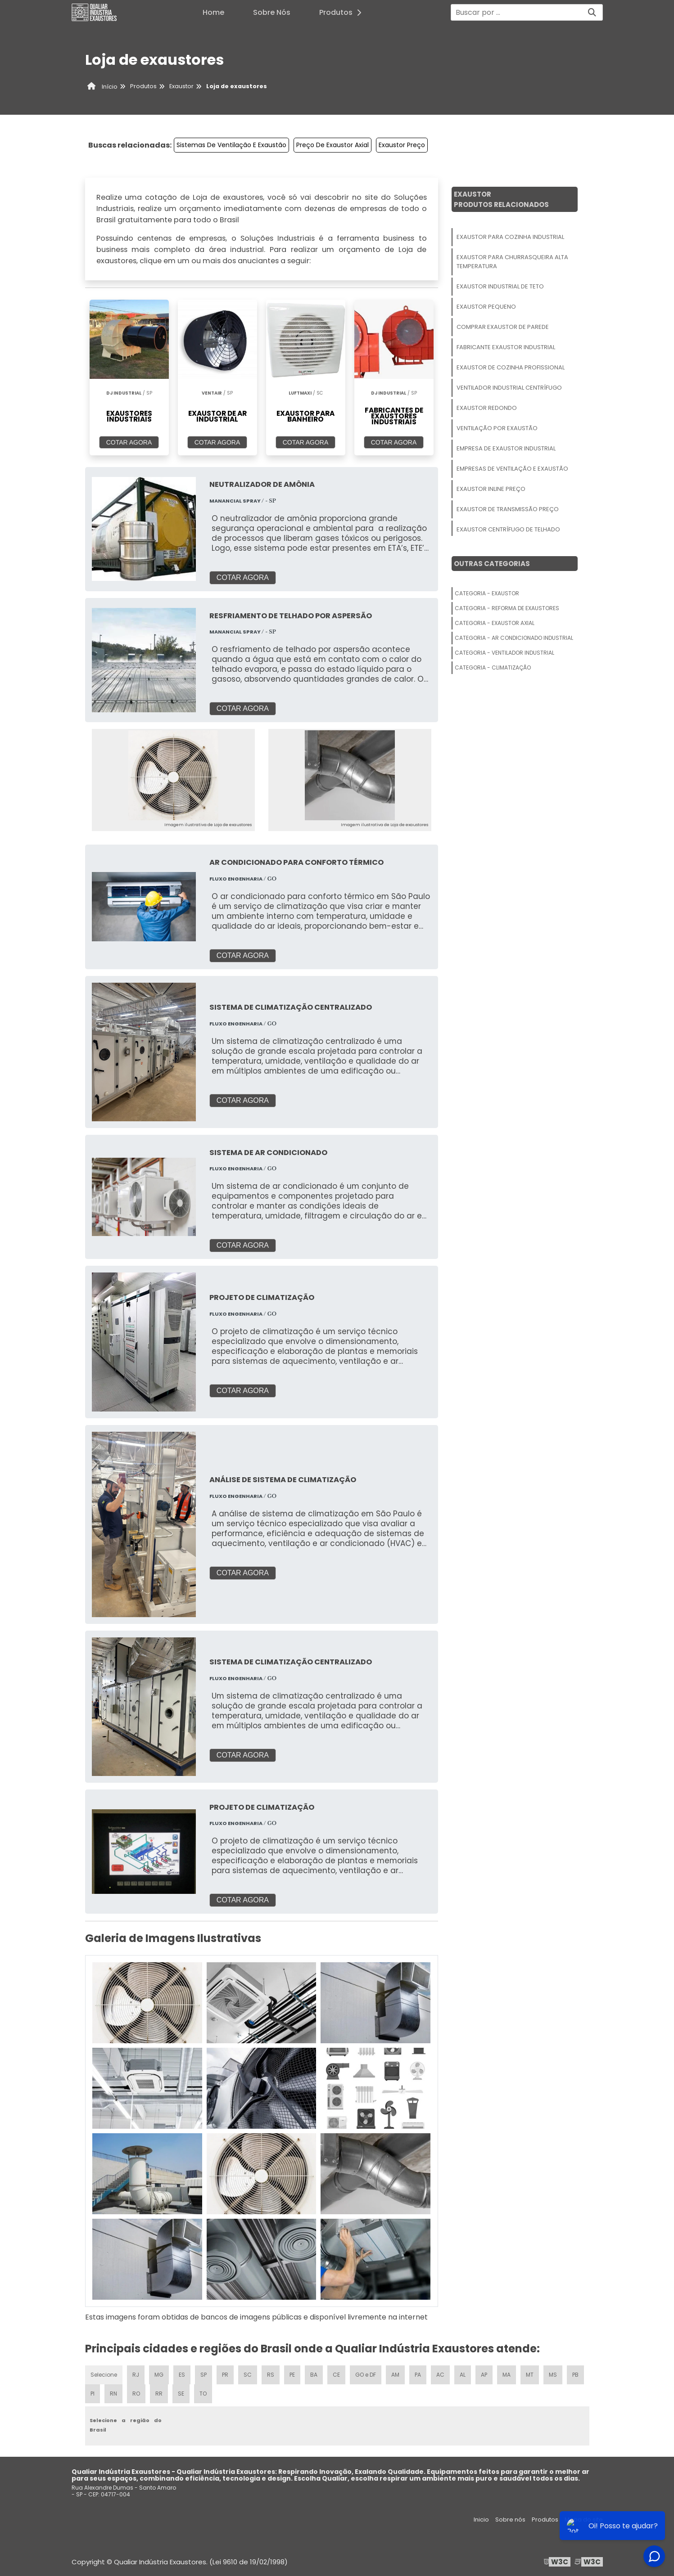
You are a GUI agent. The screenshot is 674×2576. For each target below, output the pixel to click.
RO (136, 2393)
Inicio (481, 2519)
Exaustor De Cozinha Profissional (511, 367)
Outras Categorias (492, 563)
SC (248, 2374)
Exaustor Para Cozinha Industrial (510, 237)
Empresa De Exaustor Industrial (506, 448)
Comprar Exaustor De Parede (503, 327)
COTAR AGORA (129, 442)
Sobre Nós (271, 12)
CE (336, 2374)
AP (484, 2374)
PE (292, 2374)
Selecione (103, 2374)
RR (159, 2393)
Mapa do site (584, 2519)
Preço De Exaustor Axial (332, 144)
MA (506, 2374)
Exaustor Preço (402, 144)
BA (313, 2374)
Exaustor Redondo (487, 408)
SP (203, 2374)
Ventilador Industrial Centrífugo (509, 387)
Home (213, 12)
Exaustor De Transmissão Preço (508, 509)
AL (463, 2374)
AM (395, 2374)
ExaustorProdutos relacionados (501, 199)
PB (575, 2374)
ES (182, 2374)
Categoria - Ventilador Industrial (504, 652)
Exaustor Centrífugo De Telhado (508, 529)
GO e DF (365, 2374)
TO (203, 2393)
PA (418, 2374)
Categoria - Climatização (493, 667)
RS (270, 2374)
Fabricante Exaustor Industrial (506, 347)
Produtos (342, 12)
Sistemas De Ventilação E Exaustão (231, 144)
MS (553, 2374)
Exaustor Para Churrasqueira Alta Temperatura (512, 261)
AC (440, 2374)
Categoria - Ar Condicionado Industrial (514, 638)
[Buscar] (592, 12)
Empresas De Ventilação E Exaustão (512, 468)
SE (181, 2393)
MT (530, 2374)
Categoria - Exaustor (487, 593)
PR (225, 2374)
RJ (135, 2374)
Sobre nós (510, 2519)
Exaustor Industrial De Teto (500, 286)
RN (113, 2393)
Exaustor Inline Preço (491, 489)
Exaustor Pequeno (486, 306)
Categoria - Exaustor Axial (494, 623)
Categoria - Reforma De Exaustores (507, 608)
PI (92, 2393)
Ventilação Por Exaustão (497, 428)
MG (158, 2374)
